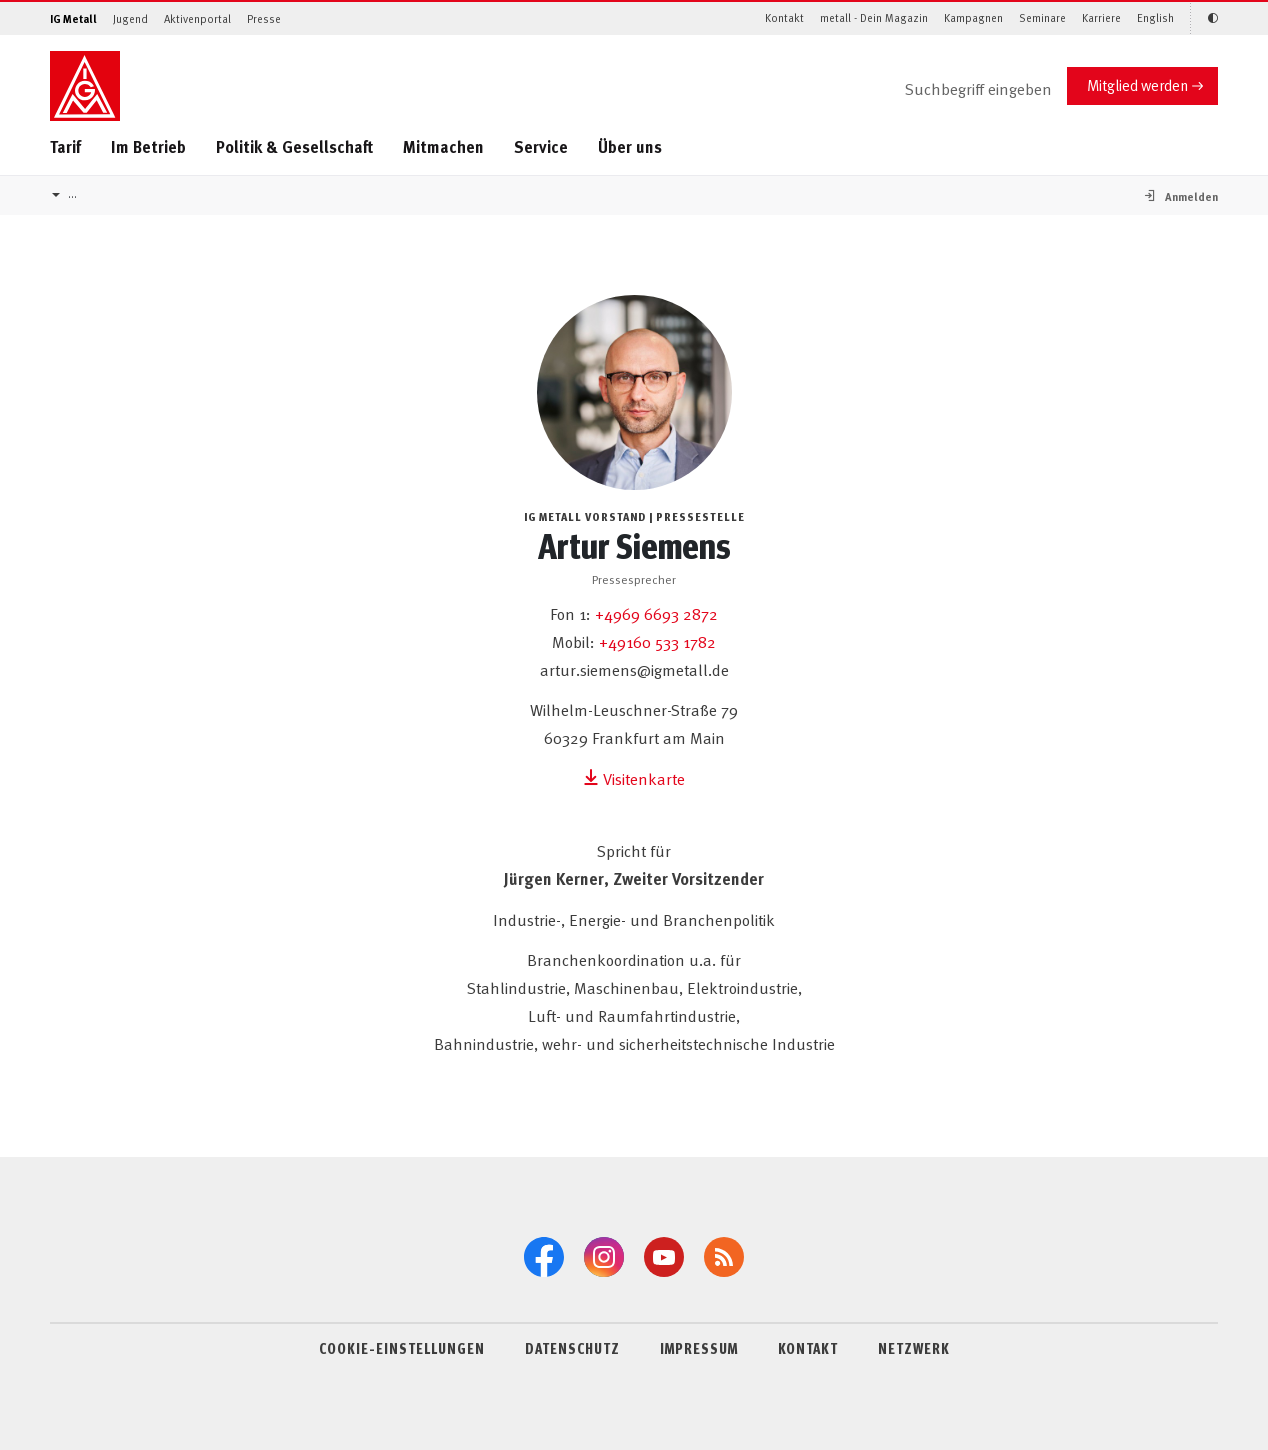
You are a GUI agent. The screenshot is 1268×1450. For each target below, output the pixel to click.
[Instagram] (604, 1257)
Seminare (1042, 17)
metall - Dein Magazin (874, 17)
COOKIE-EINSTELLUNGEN (402, 1348)
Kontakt (784, 17)
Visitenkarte (634, 778)
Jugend (130, 18)
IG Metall (73, 18)
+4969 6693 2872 (656, 613)
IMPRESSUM (699, 1348)
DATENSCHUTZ (572, 1348)
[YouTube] (664, 1257)
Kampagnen (973, 17)
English (1155, 17)
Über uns (630, 146)
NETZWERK (914, 1348)
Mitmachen (443, 146)
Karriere (1101, 17)
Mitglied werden (1137, 84)
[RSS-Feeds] (724, 1257)
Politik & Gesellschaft (294, 146)
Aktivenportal (197, 18)
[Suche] (962, 90)
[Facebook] (544, 1257)
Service (541, 146)
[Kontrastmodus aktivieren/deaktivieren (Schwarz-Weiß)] (1204, 18)
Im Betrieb (148, 146)
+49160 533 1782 (657, 641)
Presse (264, 18)
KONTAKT (808, 1348)
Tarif (65, 146)
